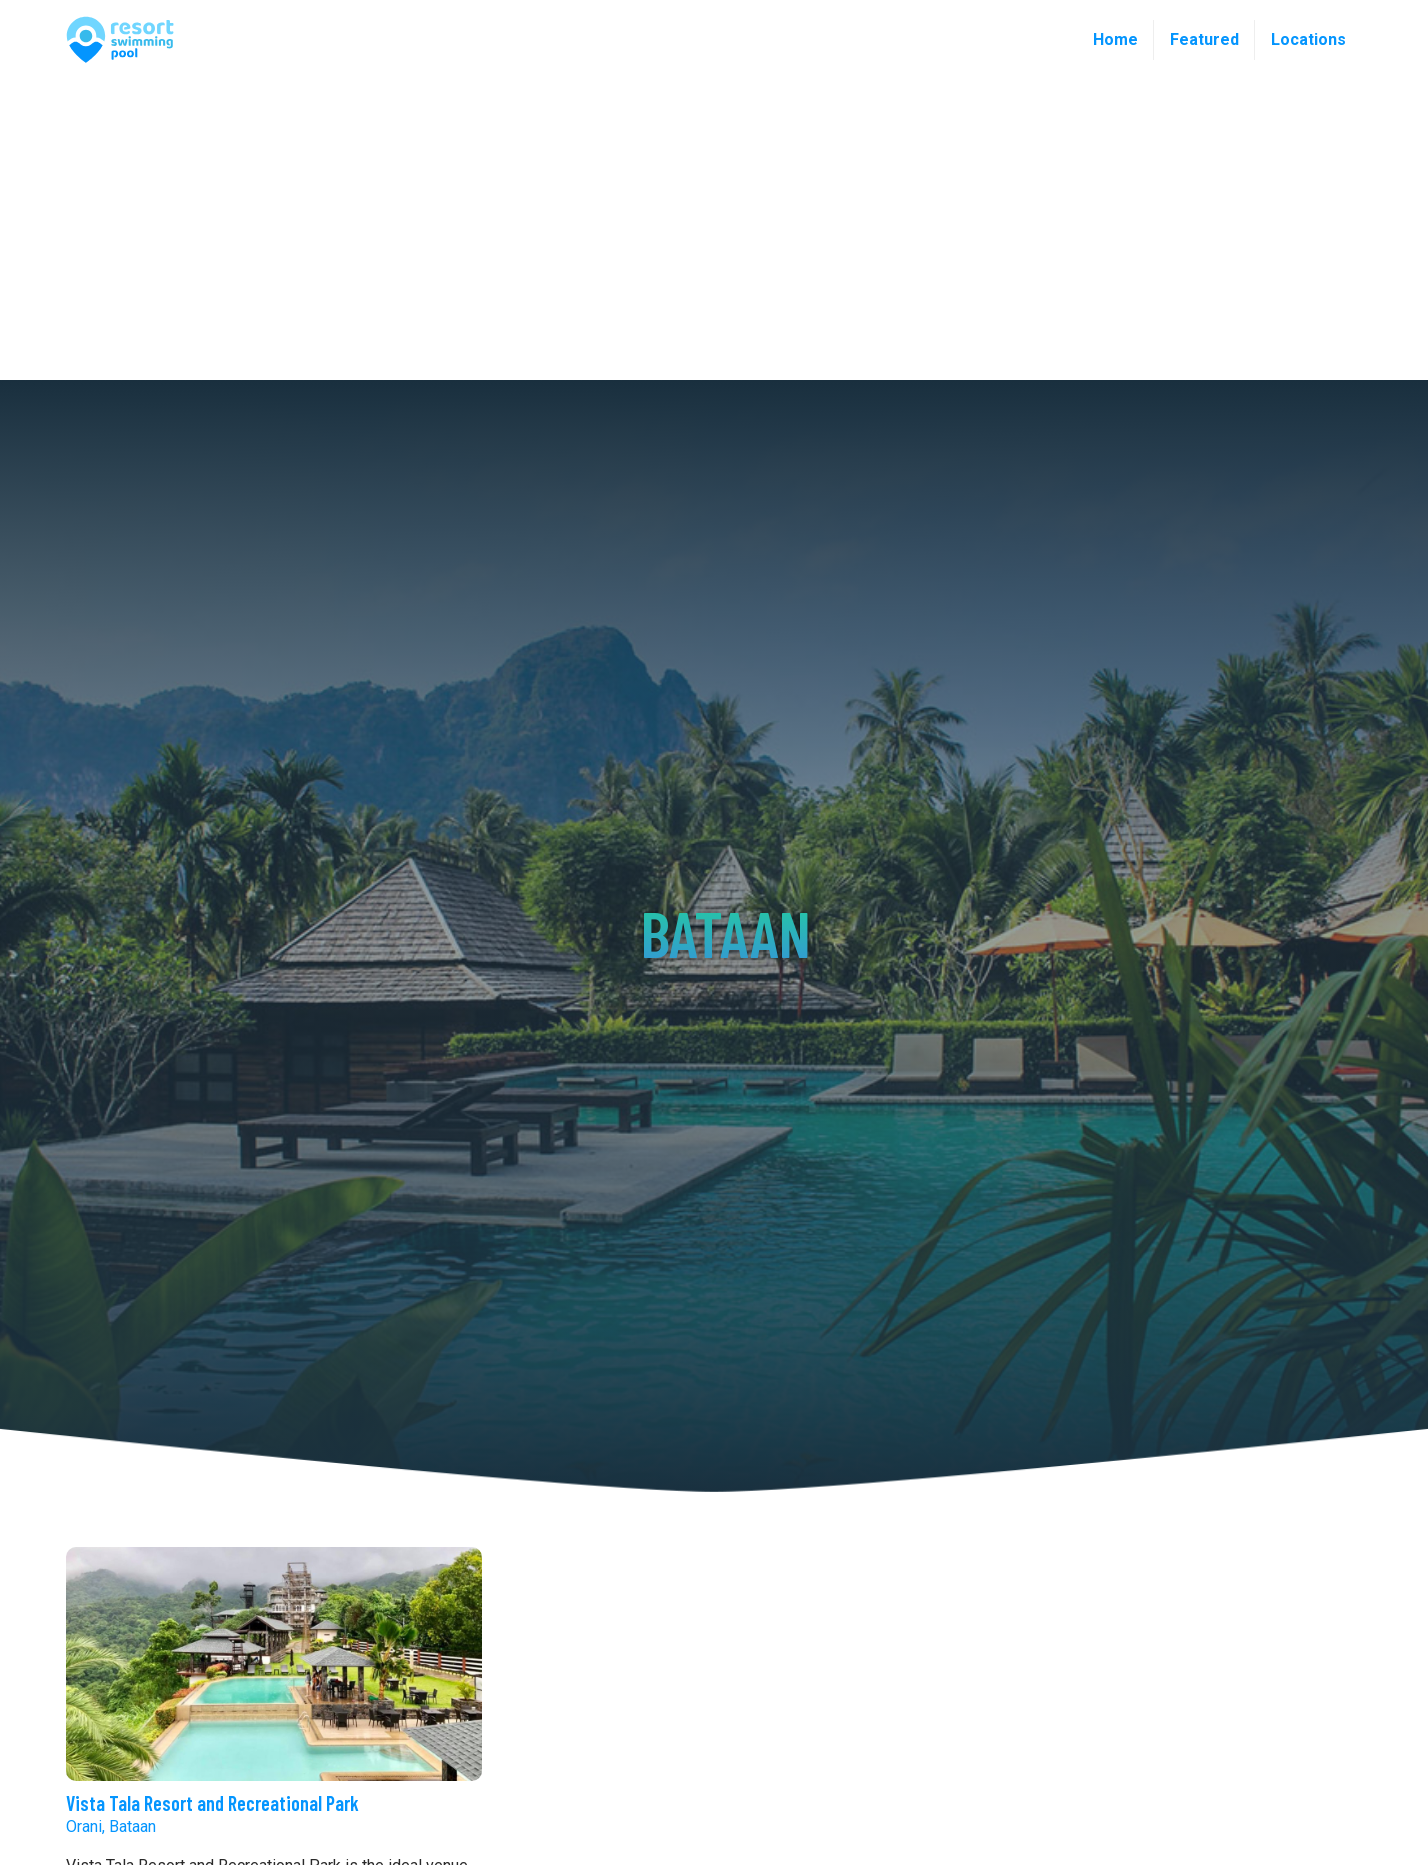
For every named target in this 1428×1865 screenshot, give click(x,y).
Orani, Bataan (111, 1826)
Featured (1204, 39)
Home (1115, 39)
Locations (1308, 39)
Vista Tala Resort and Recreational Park (212, 1803)
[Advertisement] (714, 230)
